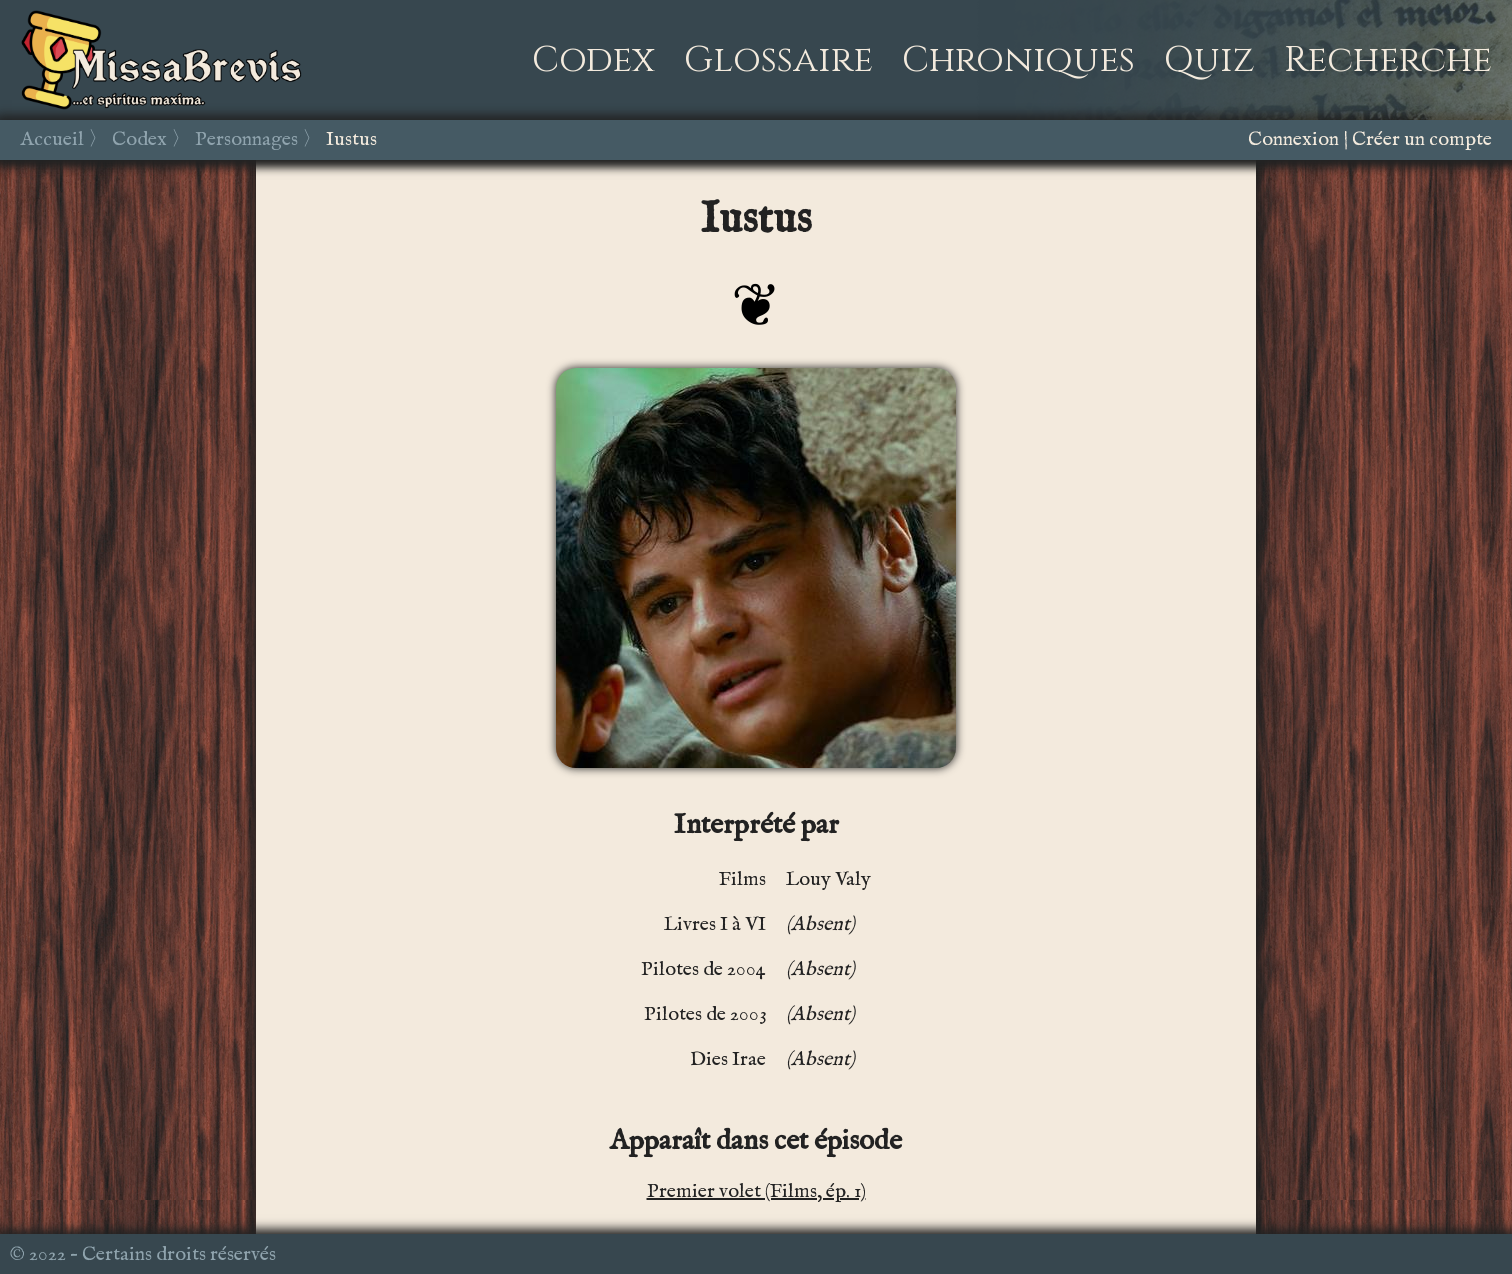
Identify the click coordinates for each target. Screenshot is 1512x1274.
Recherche (1388, 60)
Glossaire (778, 60)
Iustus (351, 139)
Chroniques (1018, 60)
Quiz (1209, 60)
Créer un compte (1422, 139)
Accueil (52, 139)
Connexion (1293, 139)
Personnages (246, 139)
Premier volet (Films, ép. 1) (756, 1191)
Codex (593, 60)
